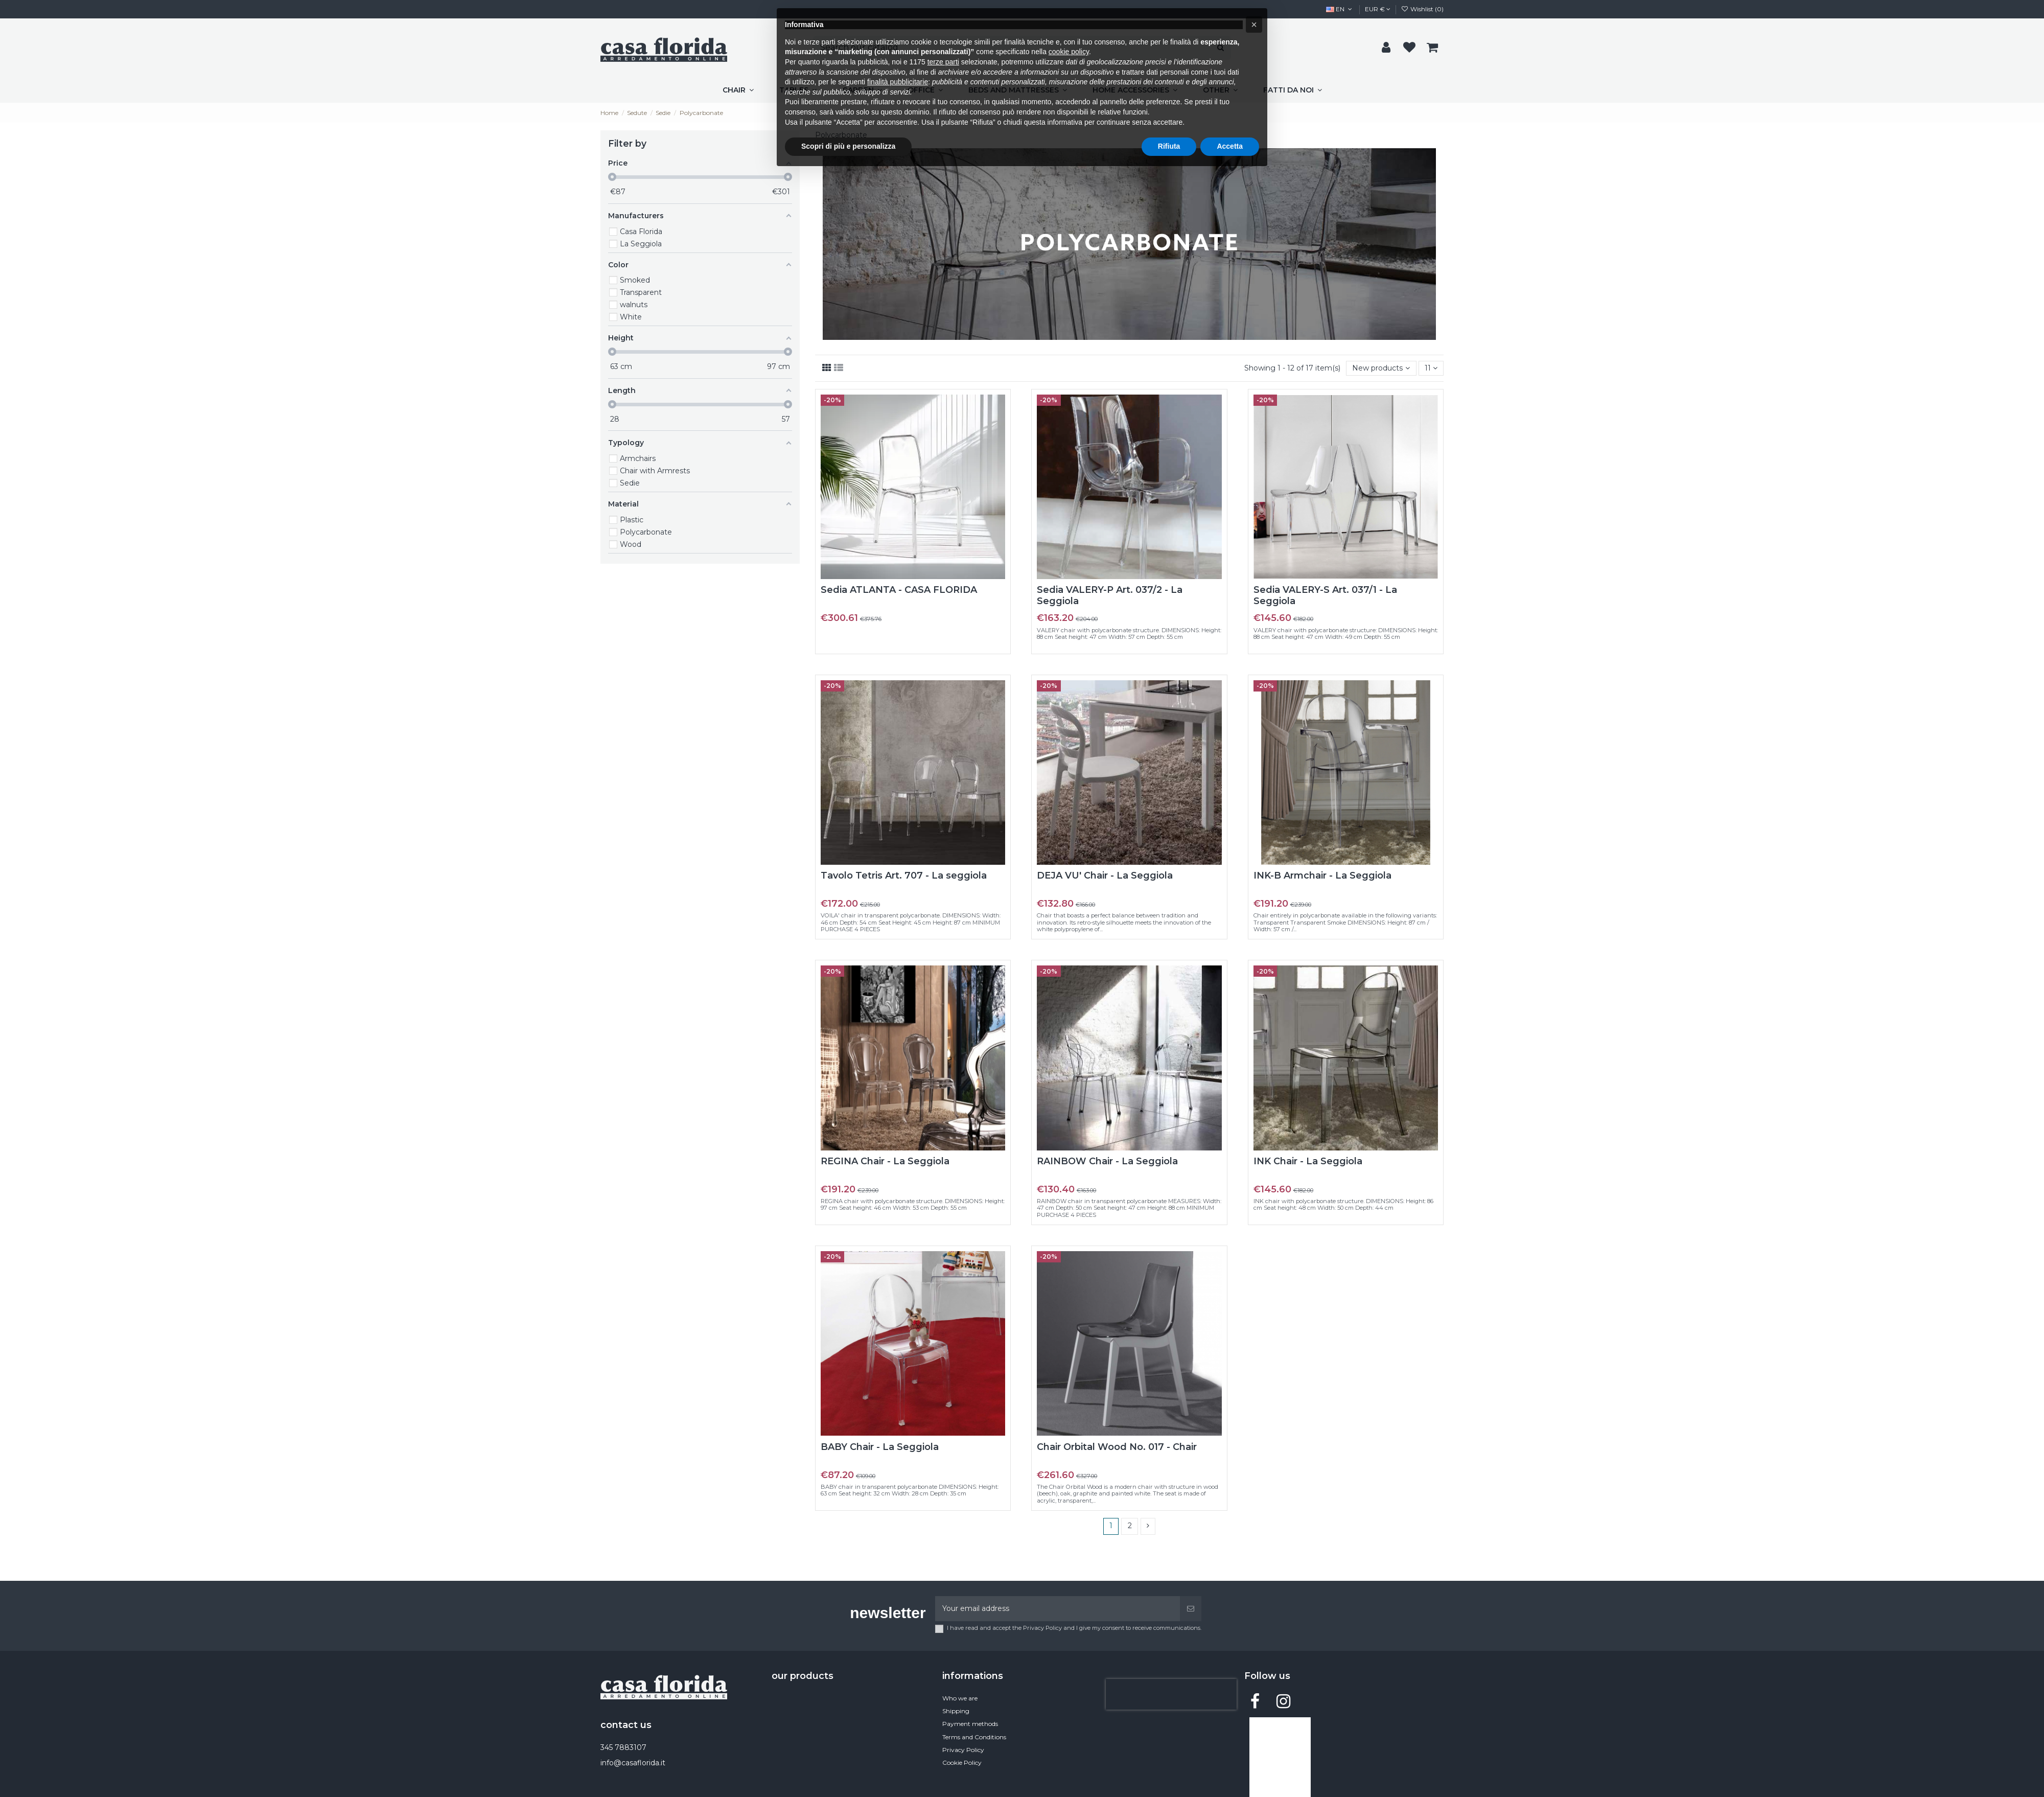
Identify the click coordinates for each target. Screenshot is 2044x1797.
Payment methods (970, 1723)
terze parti (943, 62)
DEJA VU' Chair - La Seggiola (1105, 875)
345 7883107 (623, 1747)
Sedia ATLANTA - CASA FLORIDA (899, 589)
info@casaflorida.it (632, 1762)
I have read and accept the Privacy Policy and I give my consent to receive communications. (1074, 1628)
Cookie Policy (962, 1762)
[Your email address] (1057, 1608)
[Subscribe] (1190, 1608)
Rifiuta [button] (1169, 146)
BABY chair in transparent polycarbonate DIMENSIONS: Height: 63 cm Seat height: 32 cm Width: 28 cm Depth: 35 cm (909, 1490)
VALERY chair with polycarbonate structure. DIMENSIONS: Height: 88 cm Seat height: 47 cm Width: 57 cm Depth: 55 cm (1129, 633)
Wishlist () (1422, 9)
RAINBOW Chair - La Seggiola (1107, 1161)
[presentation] (1171, 1694)
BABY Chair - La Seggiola (880, 1447)
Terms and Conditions (974, 1737)
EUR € (1377, 9)
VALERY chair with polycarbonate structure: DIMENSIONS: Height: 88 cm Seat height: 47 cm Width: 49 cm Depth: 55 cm (1345, 633)
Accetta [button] (1230, 146)
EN (1340, 9)
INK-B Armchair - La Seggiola (1322, 875)
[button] (1254, 24)
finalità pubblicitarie (897, 82)
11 (1431, 368)
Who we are (960, 1698)
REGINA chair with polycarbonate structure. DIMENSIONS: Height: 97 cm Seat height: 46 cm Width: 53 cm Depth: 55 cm (913, 1204)
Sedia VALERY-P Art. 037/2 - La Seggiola (1109, 595)
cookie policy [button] (1069, 52)
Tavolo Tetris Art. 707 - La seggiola (904, 875)
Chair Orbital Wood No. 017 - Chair (1117, 1447)
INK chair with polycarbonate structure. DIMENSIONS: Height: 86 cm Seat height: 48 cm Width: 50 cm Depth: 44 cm (1343, 1204)
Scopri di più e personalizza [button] (848, 146)
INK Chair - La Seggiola (1307, 1161)
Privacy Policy (963, 1750)
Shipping (955, 1711)
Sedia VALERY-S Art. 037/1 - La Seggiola (1325, 595)
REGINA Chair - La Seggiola (885, 1161)
